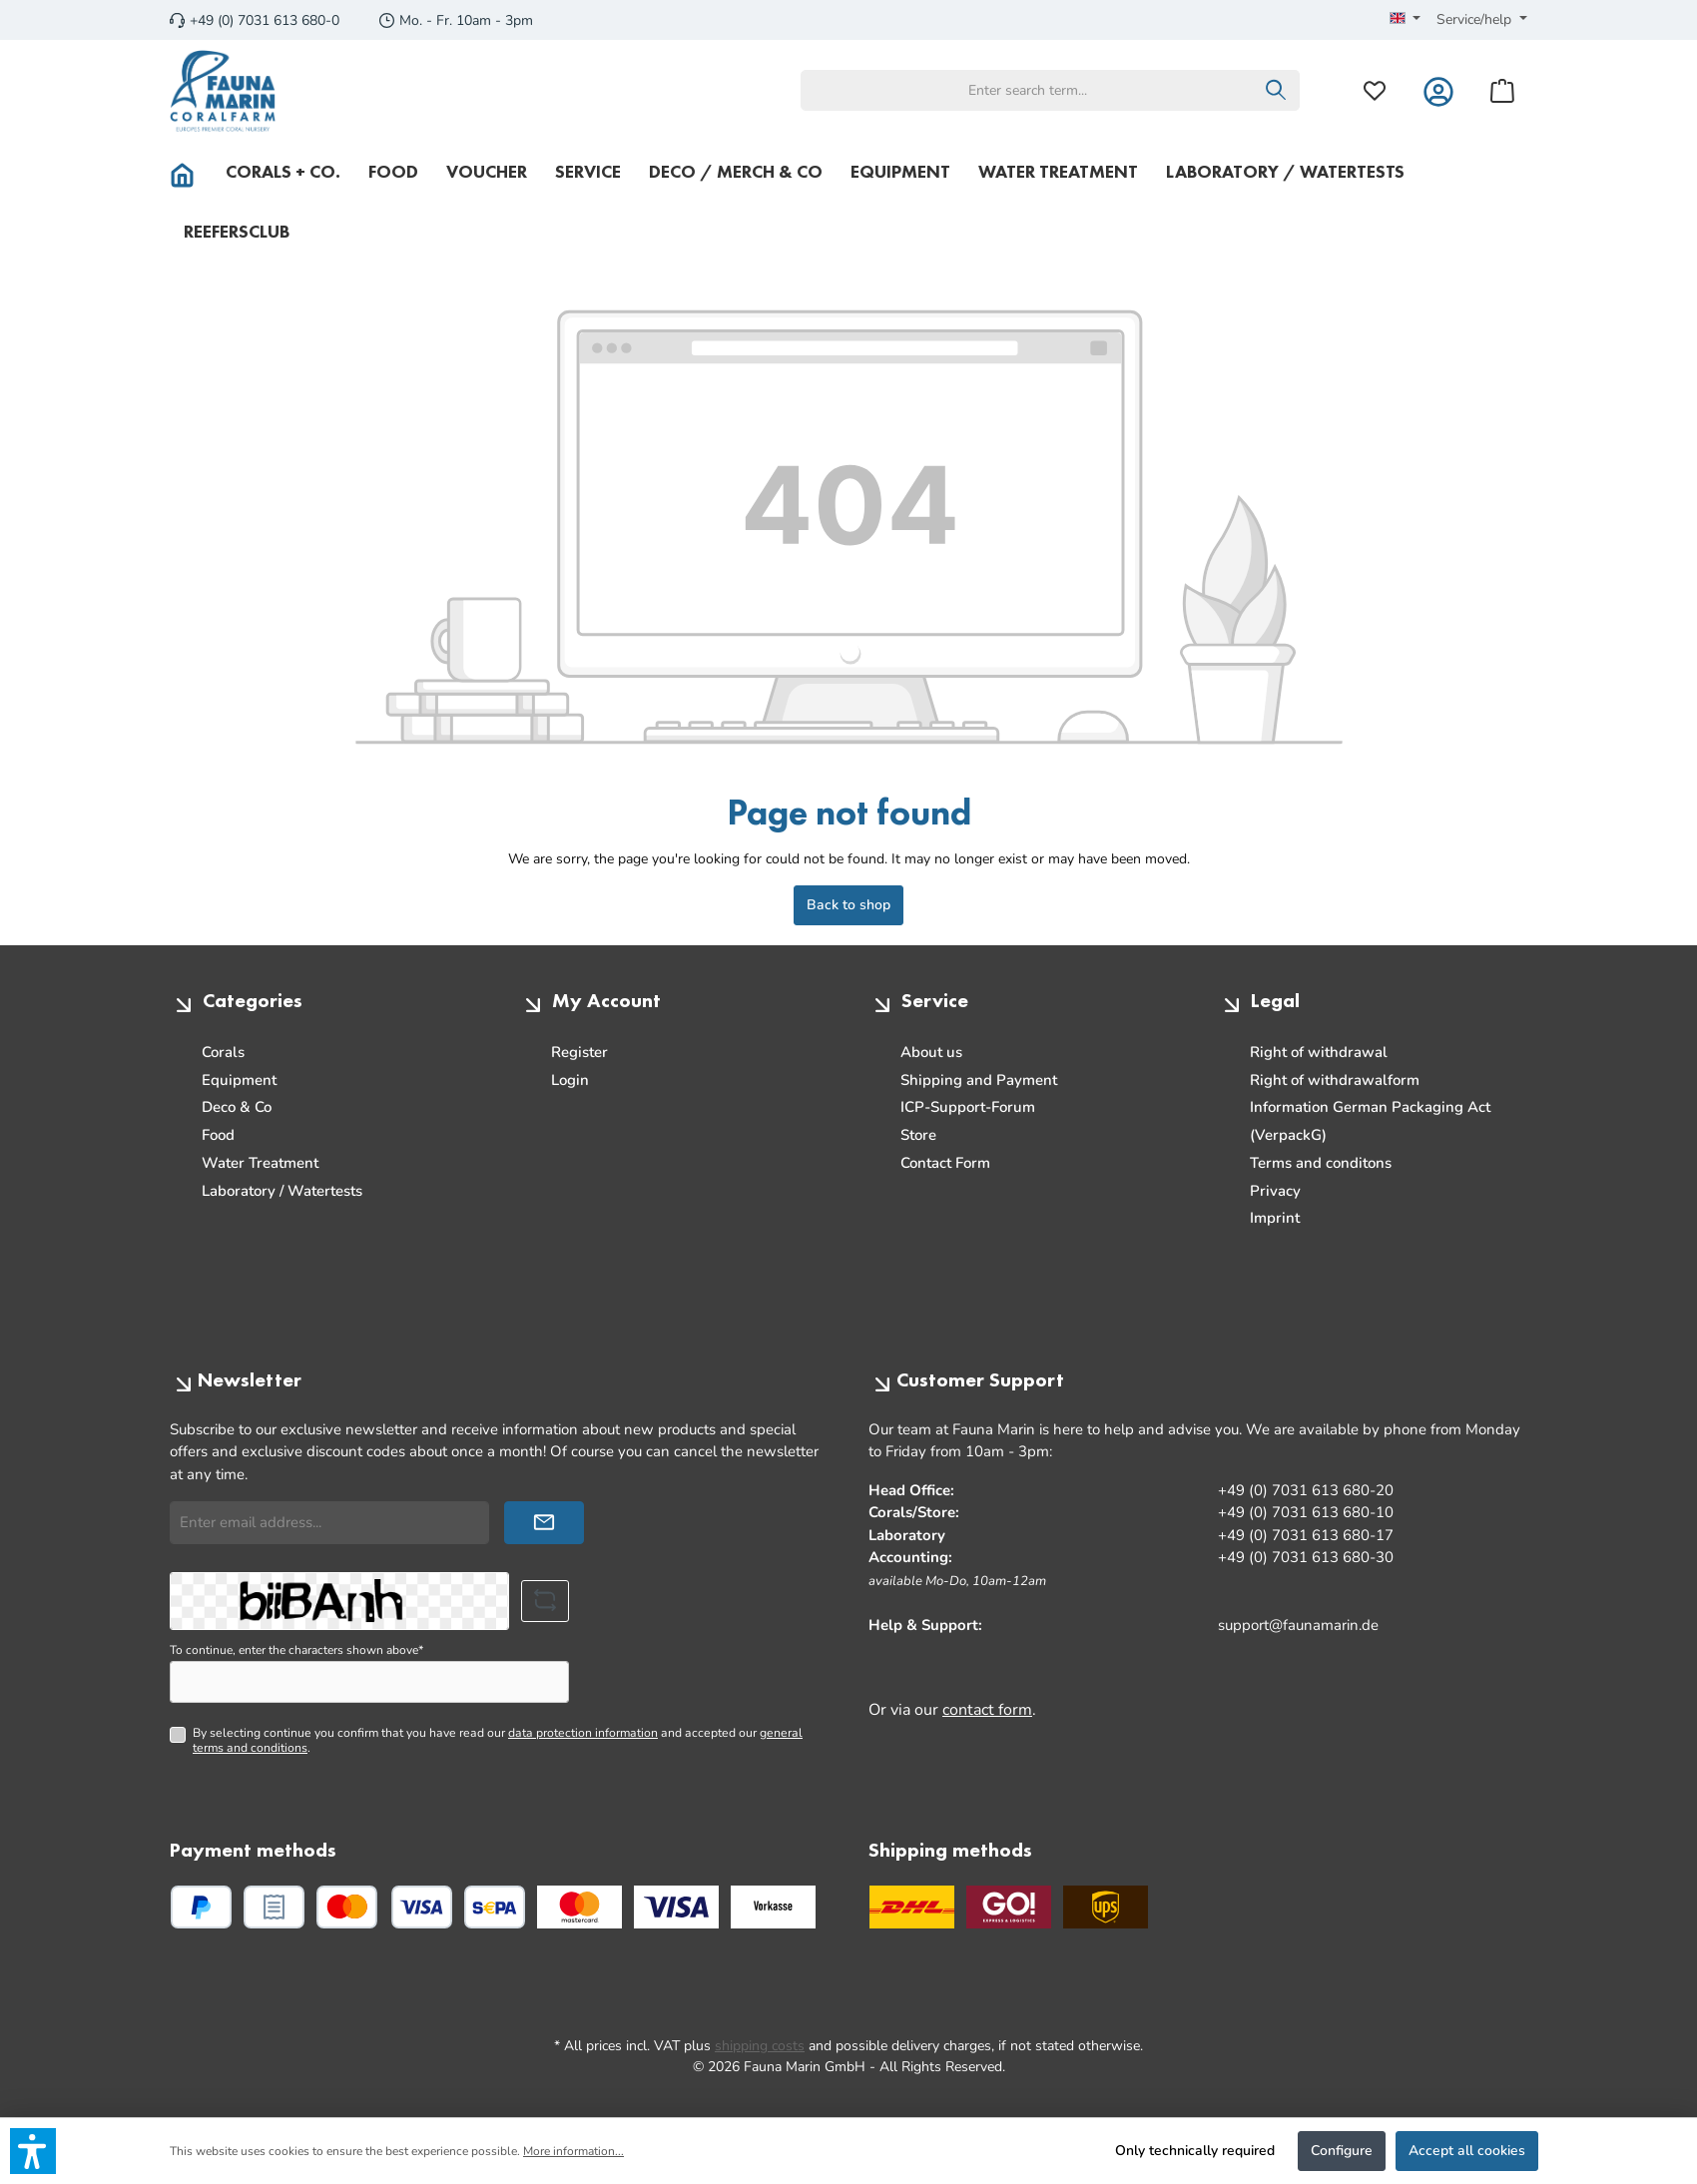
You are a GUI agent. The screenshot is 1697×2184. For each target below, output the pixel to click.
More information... (573, 2151)
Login (570, 1080)
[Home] (191, 172)
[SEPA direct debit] (494, 1907)
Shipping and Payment (978, 1080)
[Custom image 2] (676, 1907)
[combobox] (1027, 90)
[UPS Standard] (1105, 1907)
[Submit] (544, 1522)
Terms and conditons (1321, 1163)
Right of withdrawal (1319, 1052)
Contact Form (945, 1163)
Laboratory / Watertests (282, 1191)
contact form (987, 1710)
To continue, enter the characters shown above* (296, 1650)
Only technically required (1195, 2150)
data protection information (583, 1733)
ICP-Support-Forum (967, 1107)
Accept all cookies (1467, 2150)
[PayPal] (201, 1907)
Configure (1342, 2150)
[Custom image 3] (773, 1907)
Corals (223, 1052)
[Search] (1276, 90)
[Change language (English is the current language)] (1405, 20)
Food (218, 1135)
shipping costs (760, 2045)
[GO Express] (1008, 1907)
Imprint (1275, 1218)
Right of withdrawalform (1334, 1080)
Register (579, 1052)
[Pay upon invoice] (274, 1907)
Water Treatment (260, 1163)
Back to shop (848, 904)
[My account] (1438, 90)
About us (931, 1052)
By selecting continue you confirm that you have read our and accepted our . (498, 1740)
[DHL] (911, 1907)
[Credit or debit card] (384, 1907)
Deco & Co (237, 1107)
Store (918, 1135)
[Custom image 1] (579, 1907)
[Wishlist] (1375, 90)
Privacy (1275, 1191)
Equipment (239, 1080)
